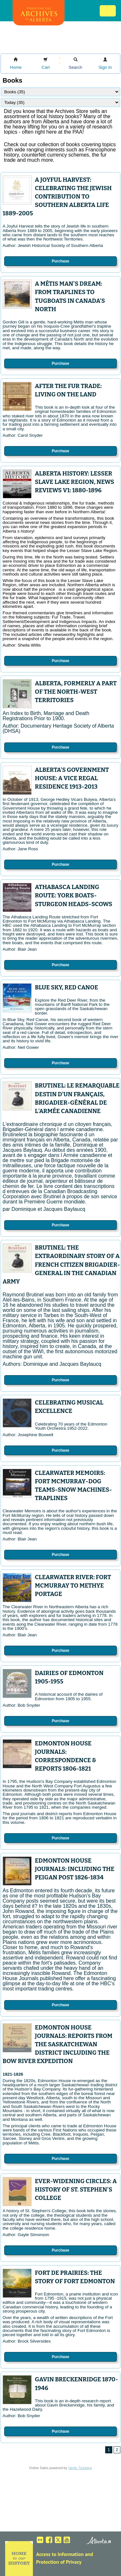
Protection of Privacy (59, 2562)
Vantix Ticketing (80, 2468)
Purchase (60, 261)
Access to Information (60, 2554)
